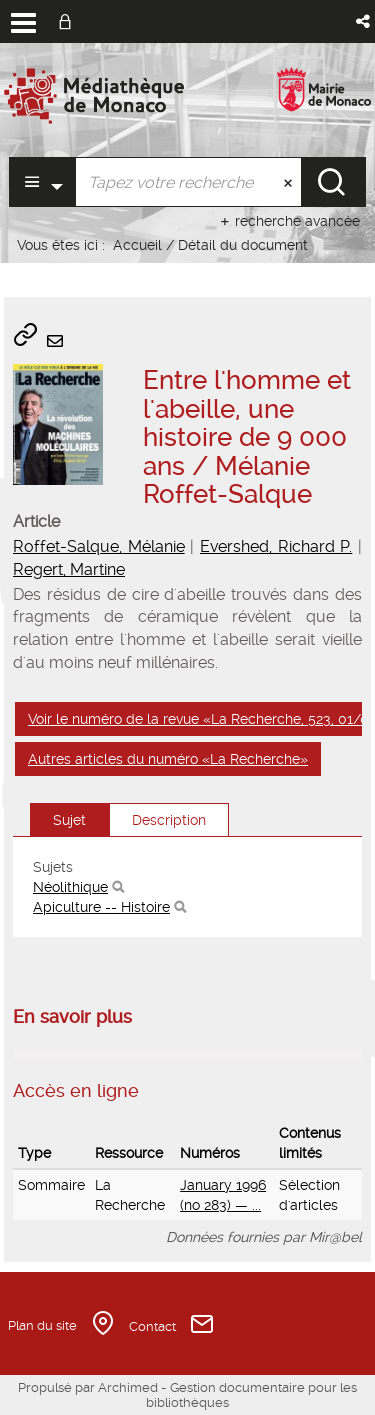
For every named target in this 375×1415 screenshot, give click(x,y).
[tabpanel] (187, 887)
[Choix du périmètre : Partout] (42, 182)
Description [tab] (169, 820)
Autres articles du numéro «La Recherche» (168, 759)
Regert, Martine (69, 569)
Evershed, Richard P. (276, 546)
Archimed (128, 1387)
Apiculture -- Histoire (101, 907)
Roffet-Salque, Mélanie (99, 546)
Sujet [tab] (69, 820)
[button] (364, 21)
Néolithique (70, 887)
